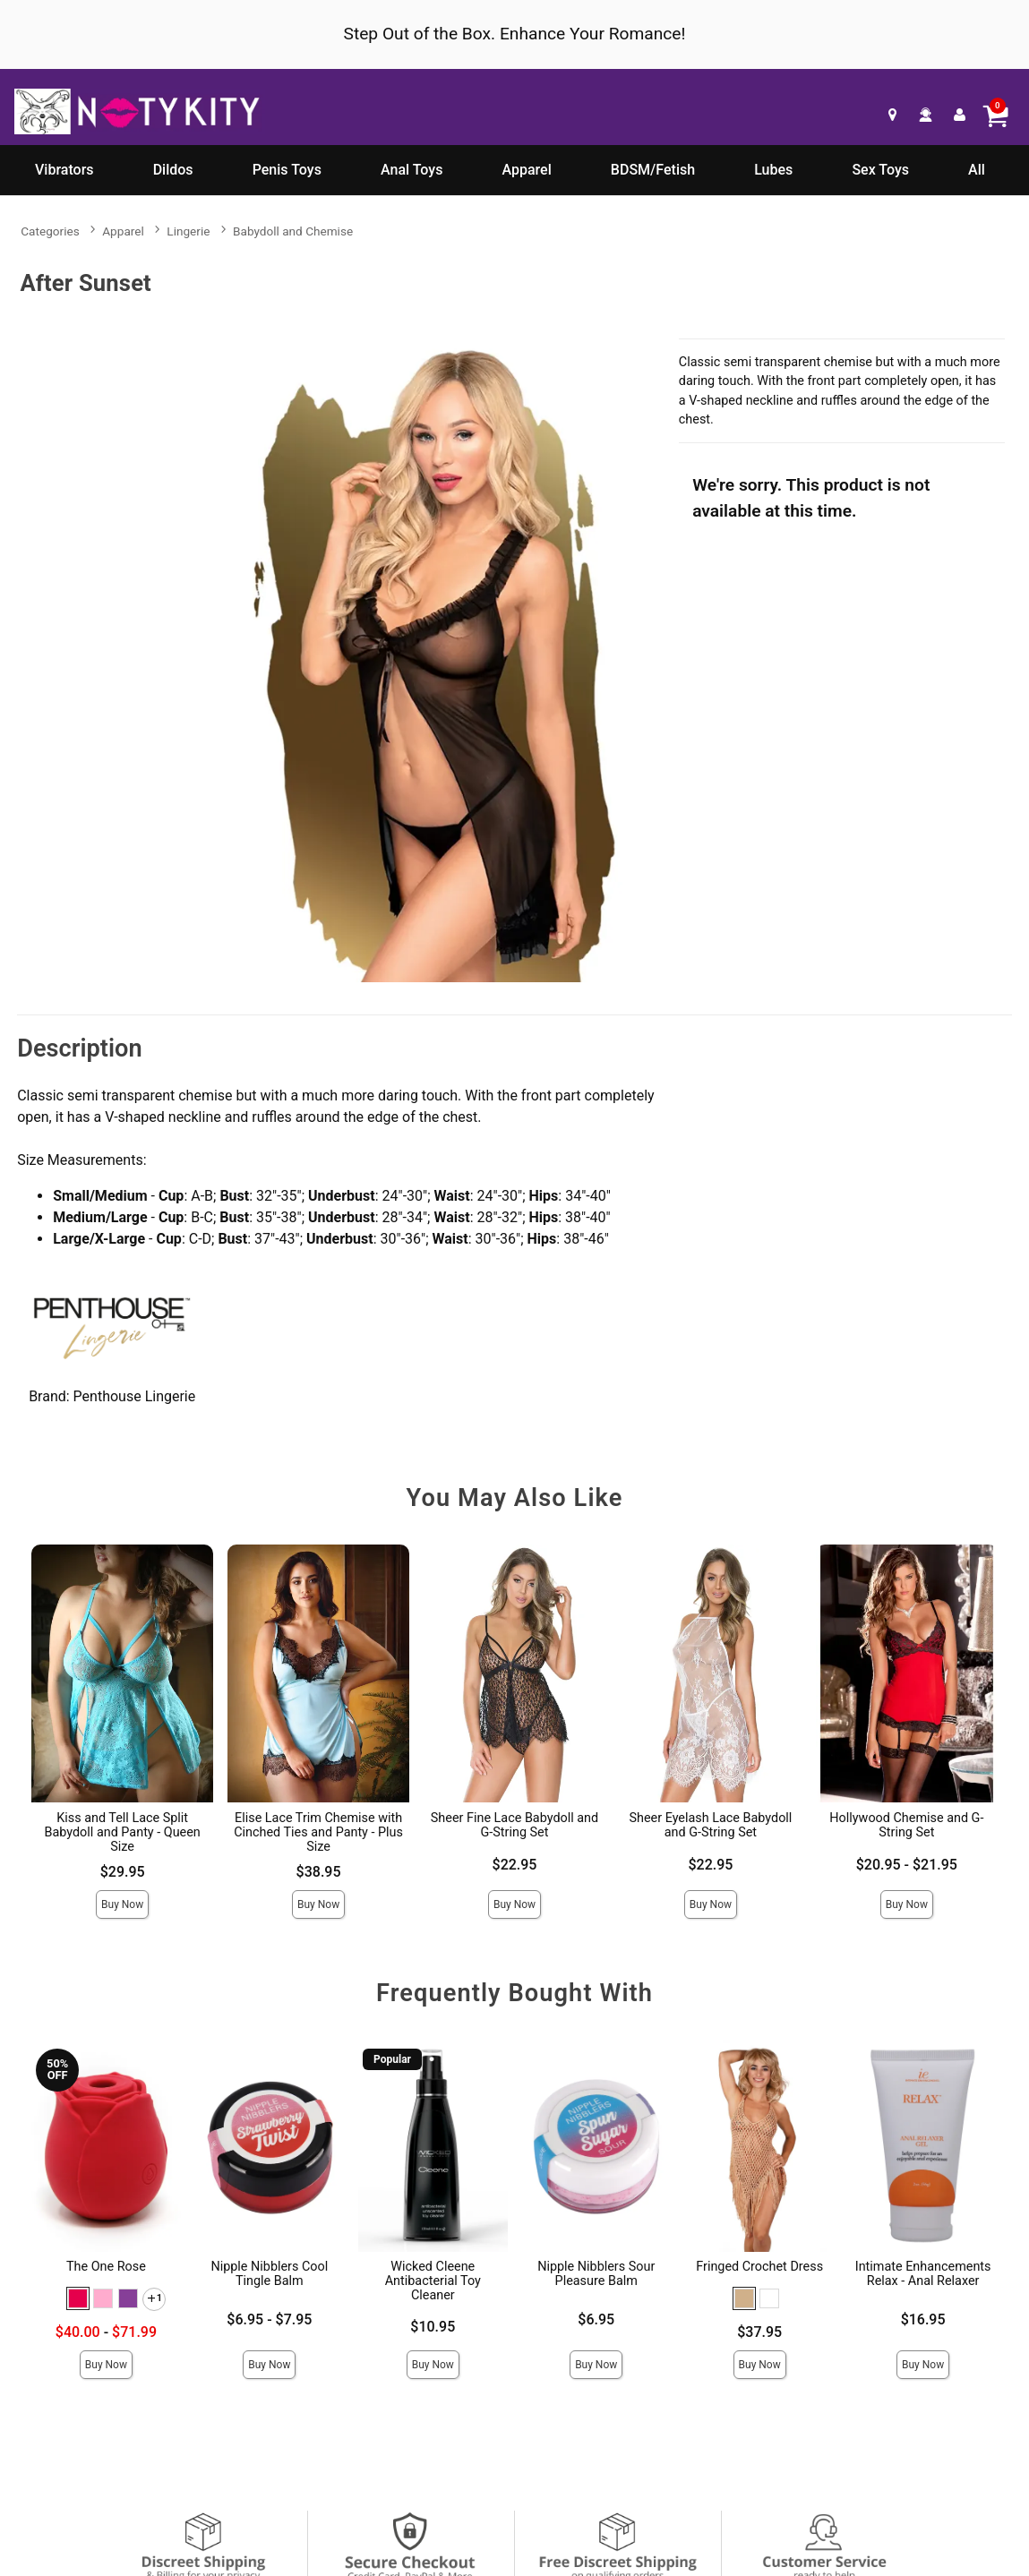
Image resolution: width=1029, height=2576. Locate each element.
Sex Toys (880, 169)
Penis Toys (287, 169)
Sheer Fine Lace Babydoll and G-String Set (514, 1825)
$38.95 (318, 1871)
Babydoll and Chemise (293, 231)
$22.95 (515, 1864)
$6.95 (596, 2319)
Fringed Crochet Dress (759, 2266)
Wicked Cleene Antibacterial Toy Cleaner (433, 2281)
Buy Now (122, 1904)
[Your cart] (995, 114)
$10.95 (432, 2326)
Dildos (173, 169)
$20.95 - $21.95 (906, 1864)
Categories (50, 231)
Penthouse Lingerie (134, 1396)
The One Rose (106, 2266)
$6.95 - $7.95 (269, 2319)
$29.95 (122, 1871)
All (976, 169)
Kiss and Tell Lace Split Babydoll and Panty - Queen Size (122, 1832)
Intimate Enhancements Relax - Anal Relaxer (923, 2274)
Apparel (527, 169)
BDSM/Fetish (653, 169)
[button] (78, 2298)
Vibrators (64, 169)
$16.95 (923, 2319)
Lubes (773, 169)
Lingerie (188, 231)
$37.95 (759, 2332)
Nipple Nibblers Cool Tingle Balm (269, 2274)
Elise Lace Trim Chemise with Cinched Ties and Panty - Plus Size (318, 1832)
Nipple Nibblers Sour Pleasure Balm (596, 2274)
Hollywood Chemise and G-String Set (906, 1825)
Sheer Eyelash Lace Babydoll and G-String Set (710, 1825)
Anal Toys (411, 169)
